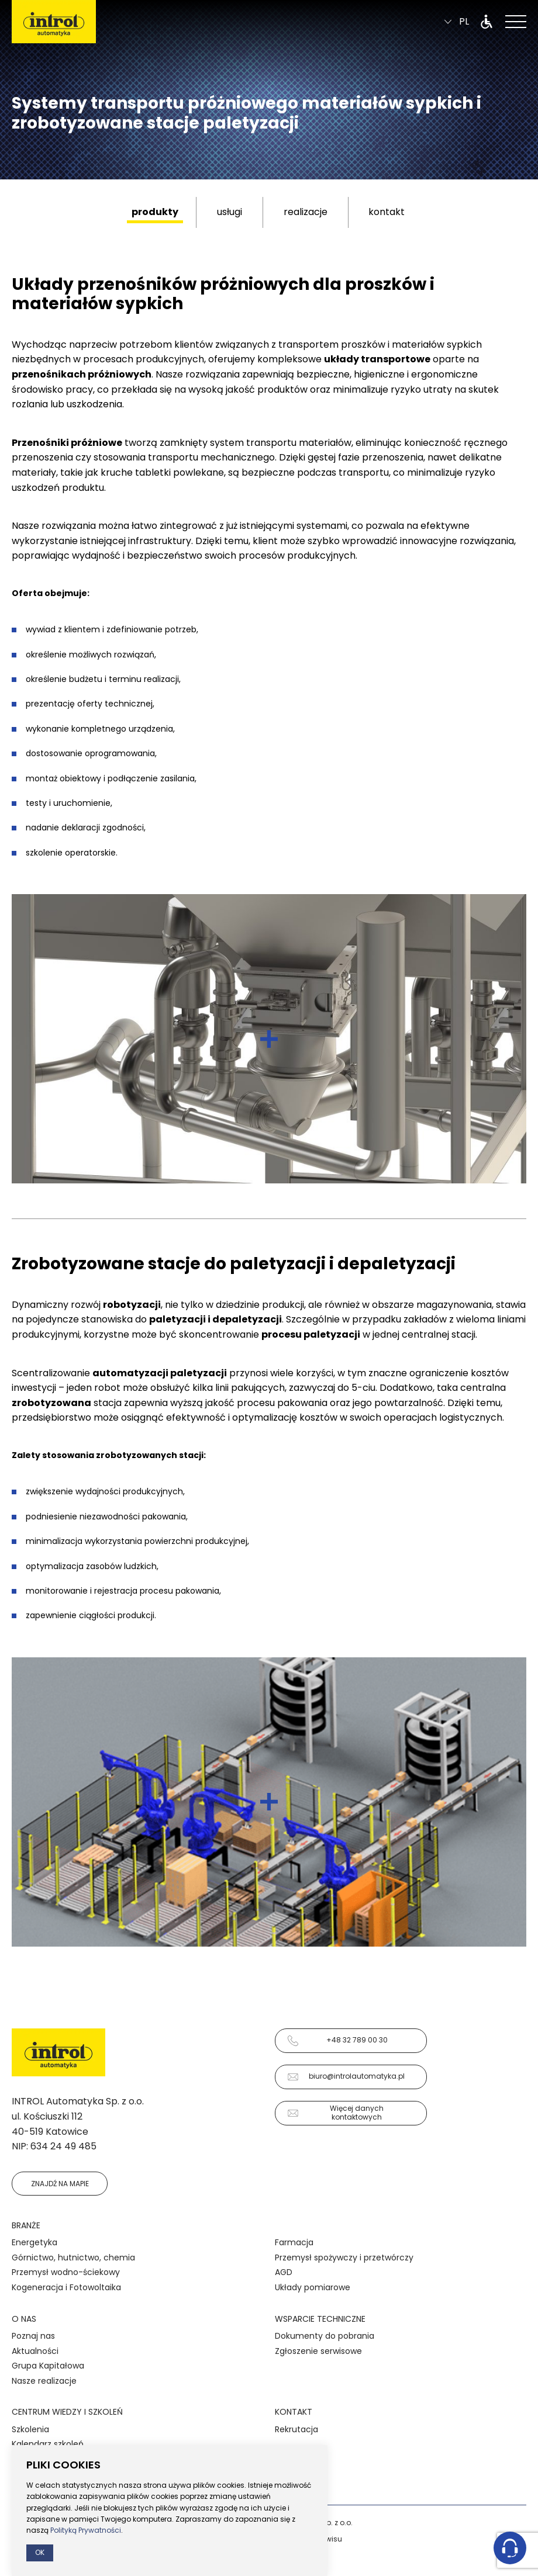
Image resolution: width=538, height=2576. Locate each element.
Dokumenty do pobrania (324, 2336)
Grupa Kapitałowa (48, 2365)
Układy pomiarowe (312, 2287)
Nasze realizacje (44, 2381)
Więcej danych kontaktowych (335, 2112)
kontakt (386, 212)
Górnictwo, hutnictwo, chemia (73, 2257)
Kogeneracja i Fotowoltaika (66, 2287)
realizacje (305, 212)
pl (456, 24)
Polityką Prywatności (85, 2530)
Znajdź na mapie (60, 2184)
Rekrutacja (296, 2429)
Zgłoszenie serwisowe (318, 2351)
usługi (229, 212)
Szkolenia (30, 2429)
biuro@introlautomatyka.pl (346, 2077)
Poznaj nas (33, 2336)
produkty (155, 212)
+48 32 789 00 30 (337, 2041)
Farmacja (294, 2242)
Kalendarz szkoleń (48, 2444)
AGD (283, 2272)
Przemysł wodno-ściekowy (66, 2272)
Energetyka (34, 2242)
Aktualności (35, 2351)
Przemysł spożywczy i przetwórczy (344, 2257)
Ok (39, 2552)
